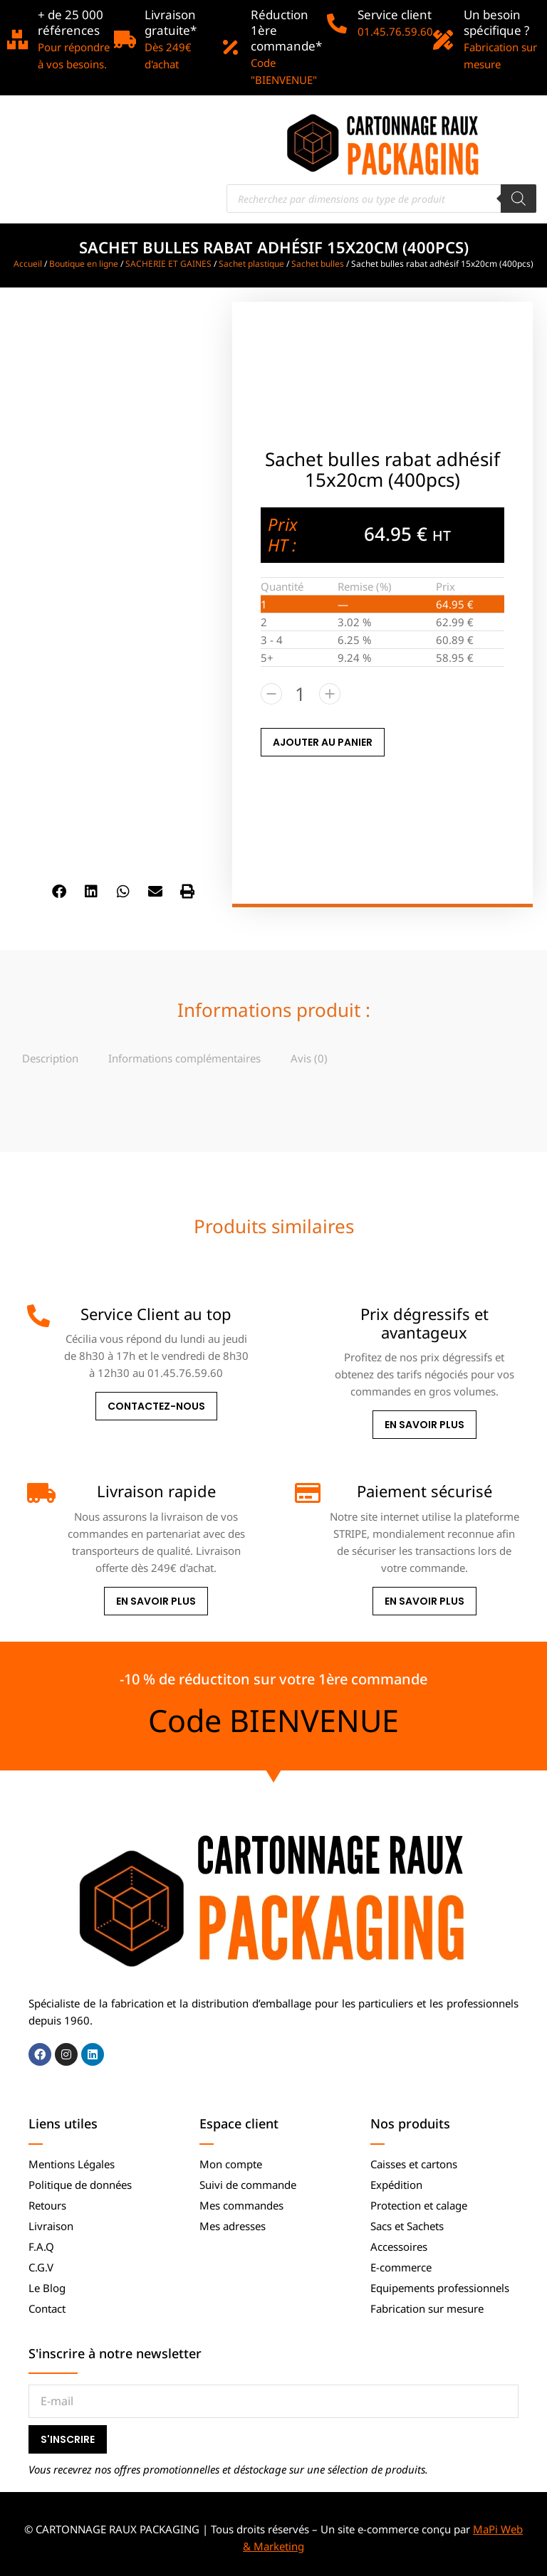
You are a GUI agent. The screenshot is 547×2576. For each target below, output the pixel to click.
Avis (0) (309, 1058)
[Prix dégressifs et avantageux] (306, 1315)
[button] (59, 891)
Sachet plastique (251, 264)
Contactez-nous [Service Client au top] (156, 1406)
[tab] (50, 1058)
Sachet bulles (317, 264)
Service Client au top (155, 1313)
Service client (395, 14)
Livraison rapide (156, 1490)
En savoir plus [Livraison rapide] (156, 1601)
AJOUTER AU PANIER (323, 742)
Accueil (28, 264)
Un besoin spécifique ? (496, 22)
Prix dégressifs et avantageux (424, 1323)
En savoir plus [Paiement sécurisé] (424, 1601)
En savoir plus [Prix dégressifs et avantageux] (424, 1425)
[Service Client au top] (38, 1315)
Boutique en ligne (83, 264)
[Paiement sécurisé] (306, 1493)
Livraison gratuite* (171, 22)
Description (50, 1058)
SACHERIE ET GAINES (168, 264)
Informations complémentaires (184, 1058)
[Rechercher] (518, 198)
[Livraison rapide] (38, 1493)
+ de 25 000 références (70, 22)
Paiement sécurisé (424, 1490)
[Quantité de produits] (300, 694)
